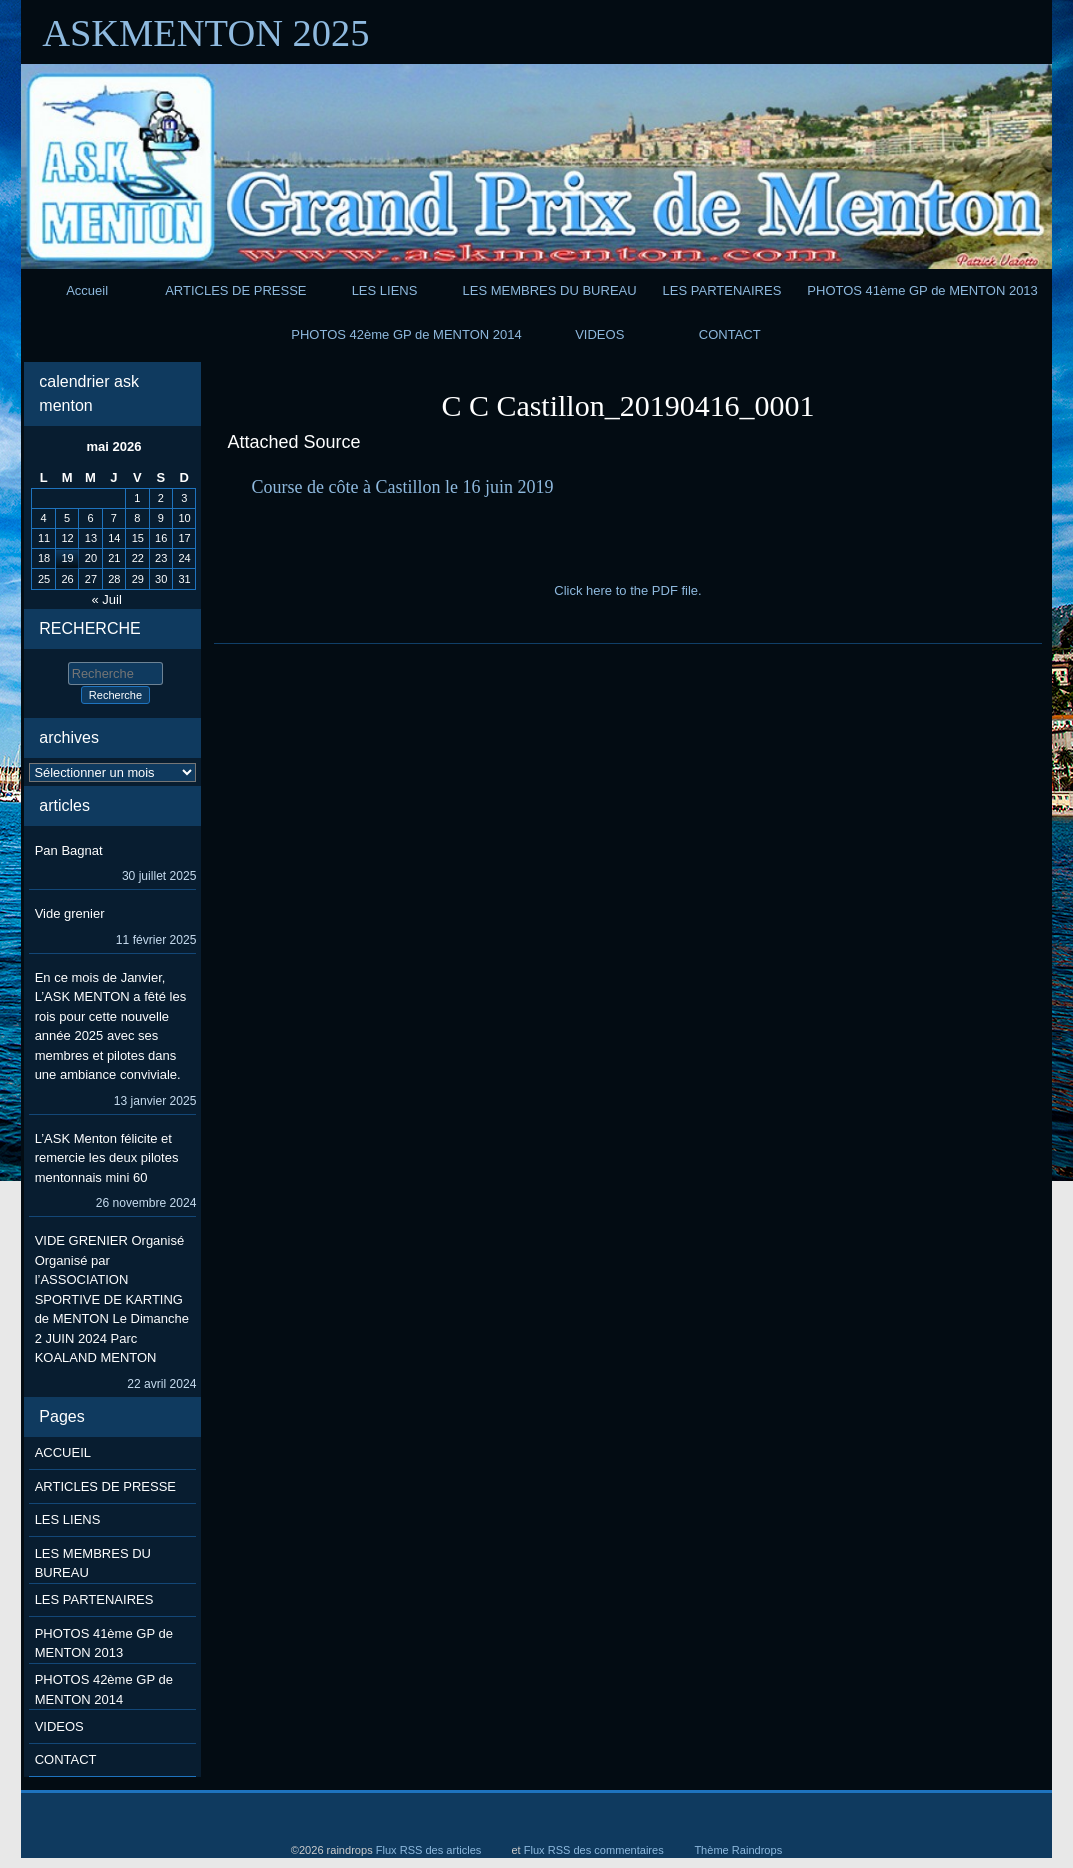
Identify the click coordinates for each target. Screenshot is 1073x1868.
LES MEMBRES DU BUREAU (550, 290)
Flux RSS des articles (429, 1850)
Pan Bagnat (69, 850)
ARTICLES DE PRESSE (235, 290)
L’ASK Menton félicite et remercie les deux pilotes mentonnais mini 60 (107, 1158)
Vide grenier (70, 913)
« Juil (107, 599)
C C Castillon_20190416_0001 (627, 405)
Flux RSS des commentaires (594, 1850)
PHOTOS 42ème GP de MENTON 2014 (406, 334)
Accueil (87, 290)
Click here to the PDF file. (627, 590)
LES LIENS (385, 290)
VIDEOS (599, 334)
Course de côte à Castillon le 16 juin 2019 (402, 487)
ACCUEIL (63, 1452)
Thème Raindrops (738, 1850)
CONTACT (730, 334)
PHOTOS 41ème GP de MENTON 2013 (922, 290)
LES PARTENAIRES (722, 290)
